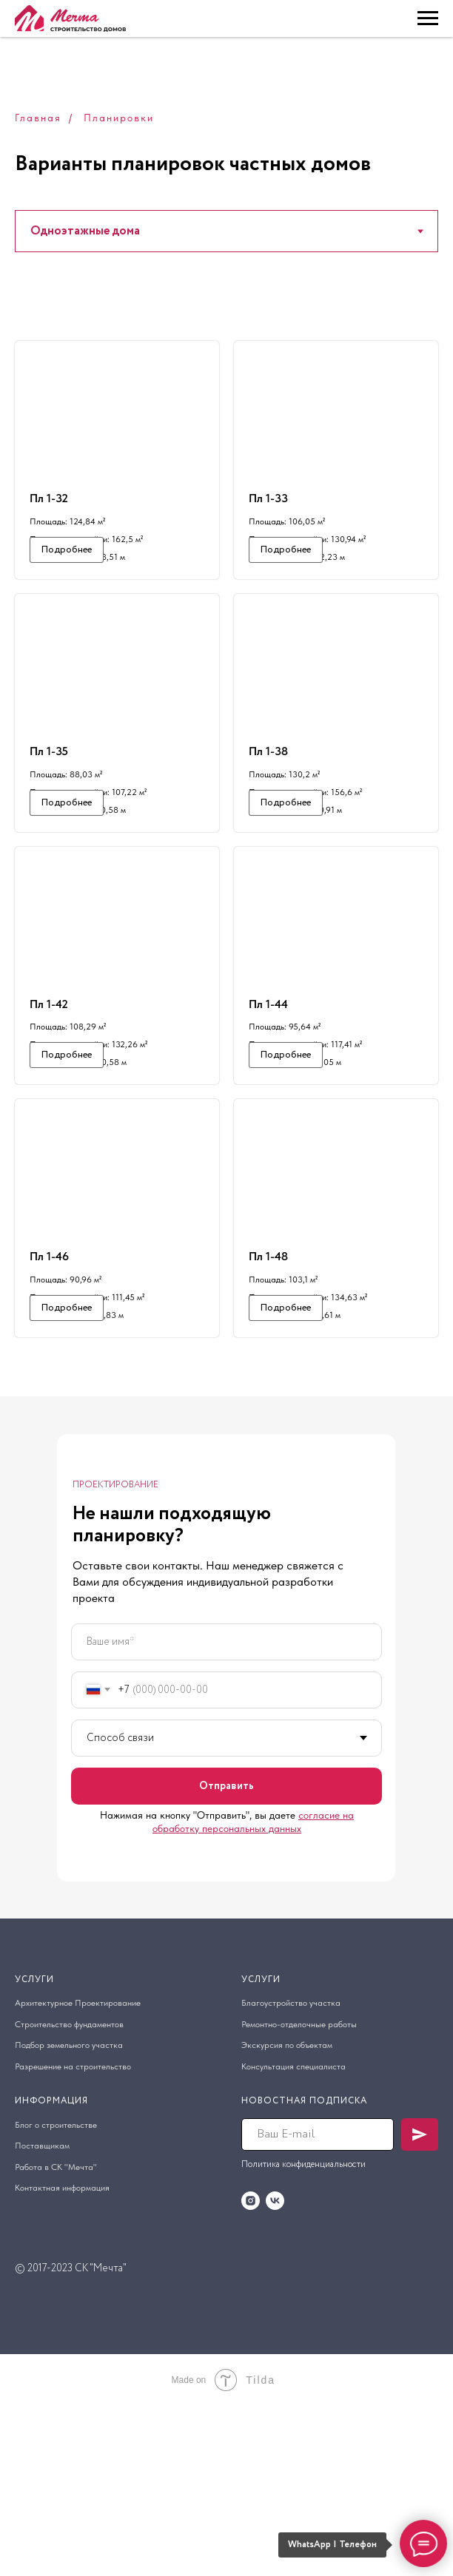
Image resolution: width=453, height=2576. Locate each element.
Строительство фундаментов (69, 2193)
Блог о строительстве (56, 2294)
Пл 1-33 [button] (268, 498)
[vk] (275, 2370)
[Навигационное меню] (427, 18)
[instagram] (250, 2370)
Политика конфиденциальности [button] (303, 2333)
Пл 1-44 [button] (268, 1088)
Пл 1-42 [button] (49, 1088)
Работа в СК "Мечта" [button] (56, 2336)
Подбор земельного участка (69, 2215)
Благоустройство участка (290, 2173)
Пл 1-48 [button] (268, 1383)
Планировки (119, 118)
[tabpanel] (226, 931)
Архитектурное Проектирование (78, 2173)
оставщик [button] (40, 2315)
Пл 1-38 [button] (268, 793)
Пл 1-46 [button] (49, 1383)
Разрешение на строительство (73, 2236)
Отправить (226, 1955)
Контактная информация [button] (62, 2358)
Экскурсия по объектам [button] (286, 2215)
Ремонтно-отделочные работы (299, 2193)
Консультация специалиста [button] (293, 2236)
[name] (226, 1811)
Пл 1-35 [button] (49, 793)
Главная (38, 118)
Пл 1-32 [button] (49, 498)
